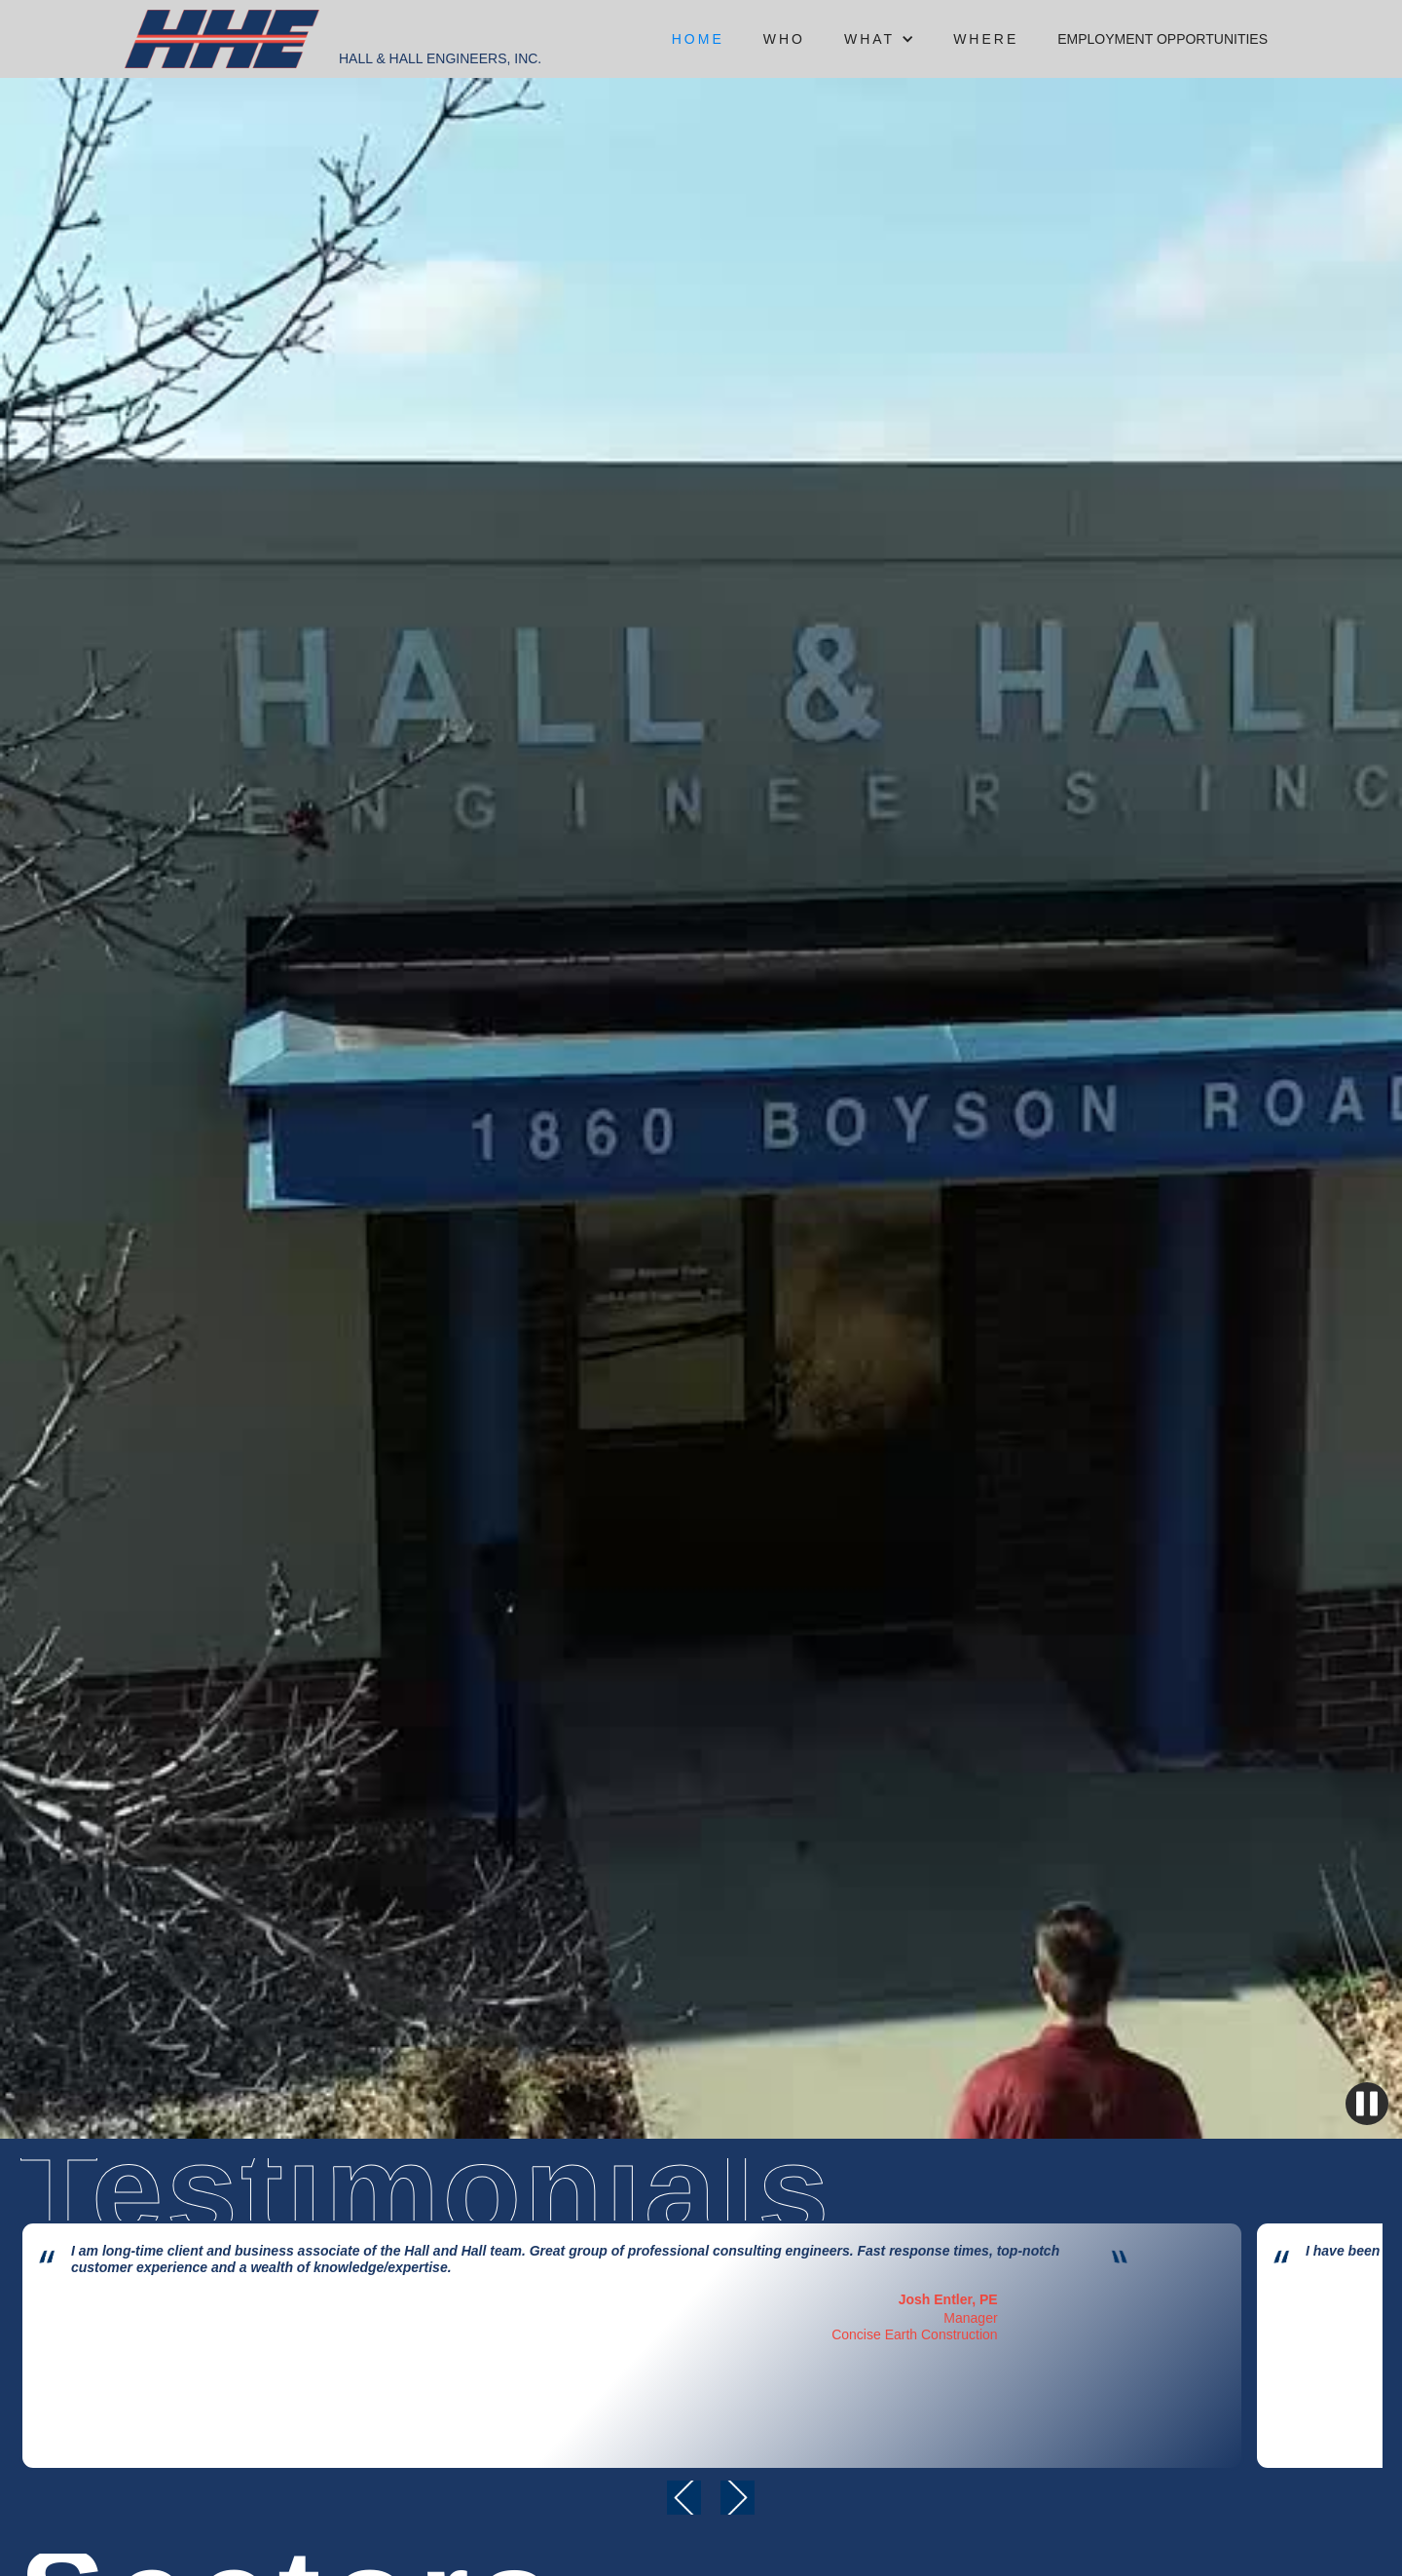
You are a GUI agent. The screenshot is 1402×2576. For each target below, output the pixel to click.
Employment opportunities (1162, 39)
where (985, 39)
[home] (222, 39)
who (784, 39)
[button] (879, 39)
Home (698, 39)
